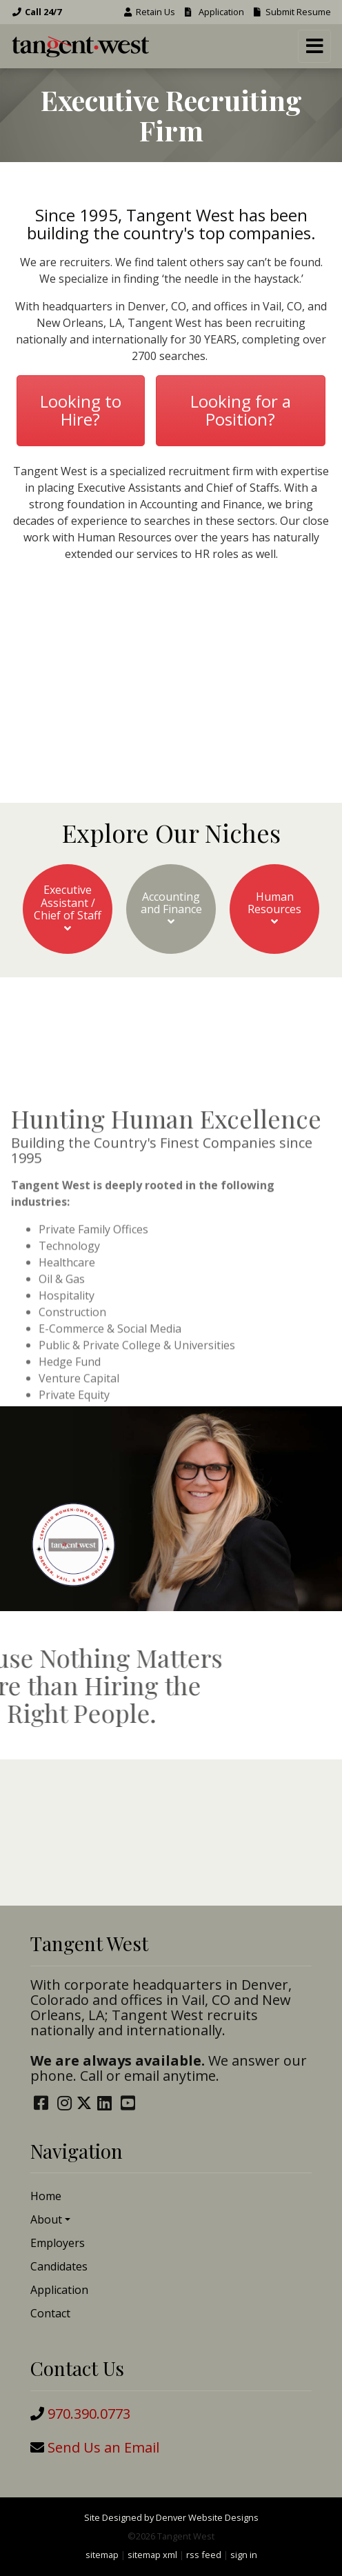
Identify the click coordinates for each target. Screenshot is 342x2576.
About (46, 2219)
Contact (50, 2313)
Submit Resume (291, 12)
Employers (57, 2242)
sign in (243, 2554)
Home (45, 2196)
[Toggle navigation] (314, 46)
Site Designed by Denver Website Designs (171, 2517)
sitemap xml (152, 2554)
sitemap (102, 2554)
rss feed (203, 2554)
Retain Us (148, 12)
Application (213, 12)
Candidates (59, 2266)
